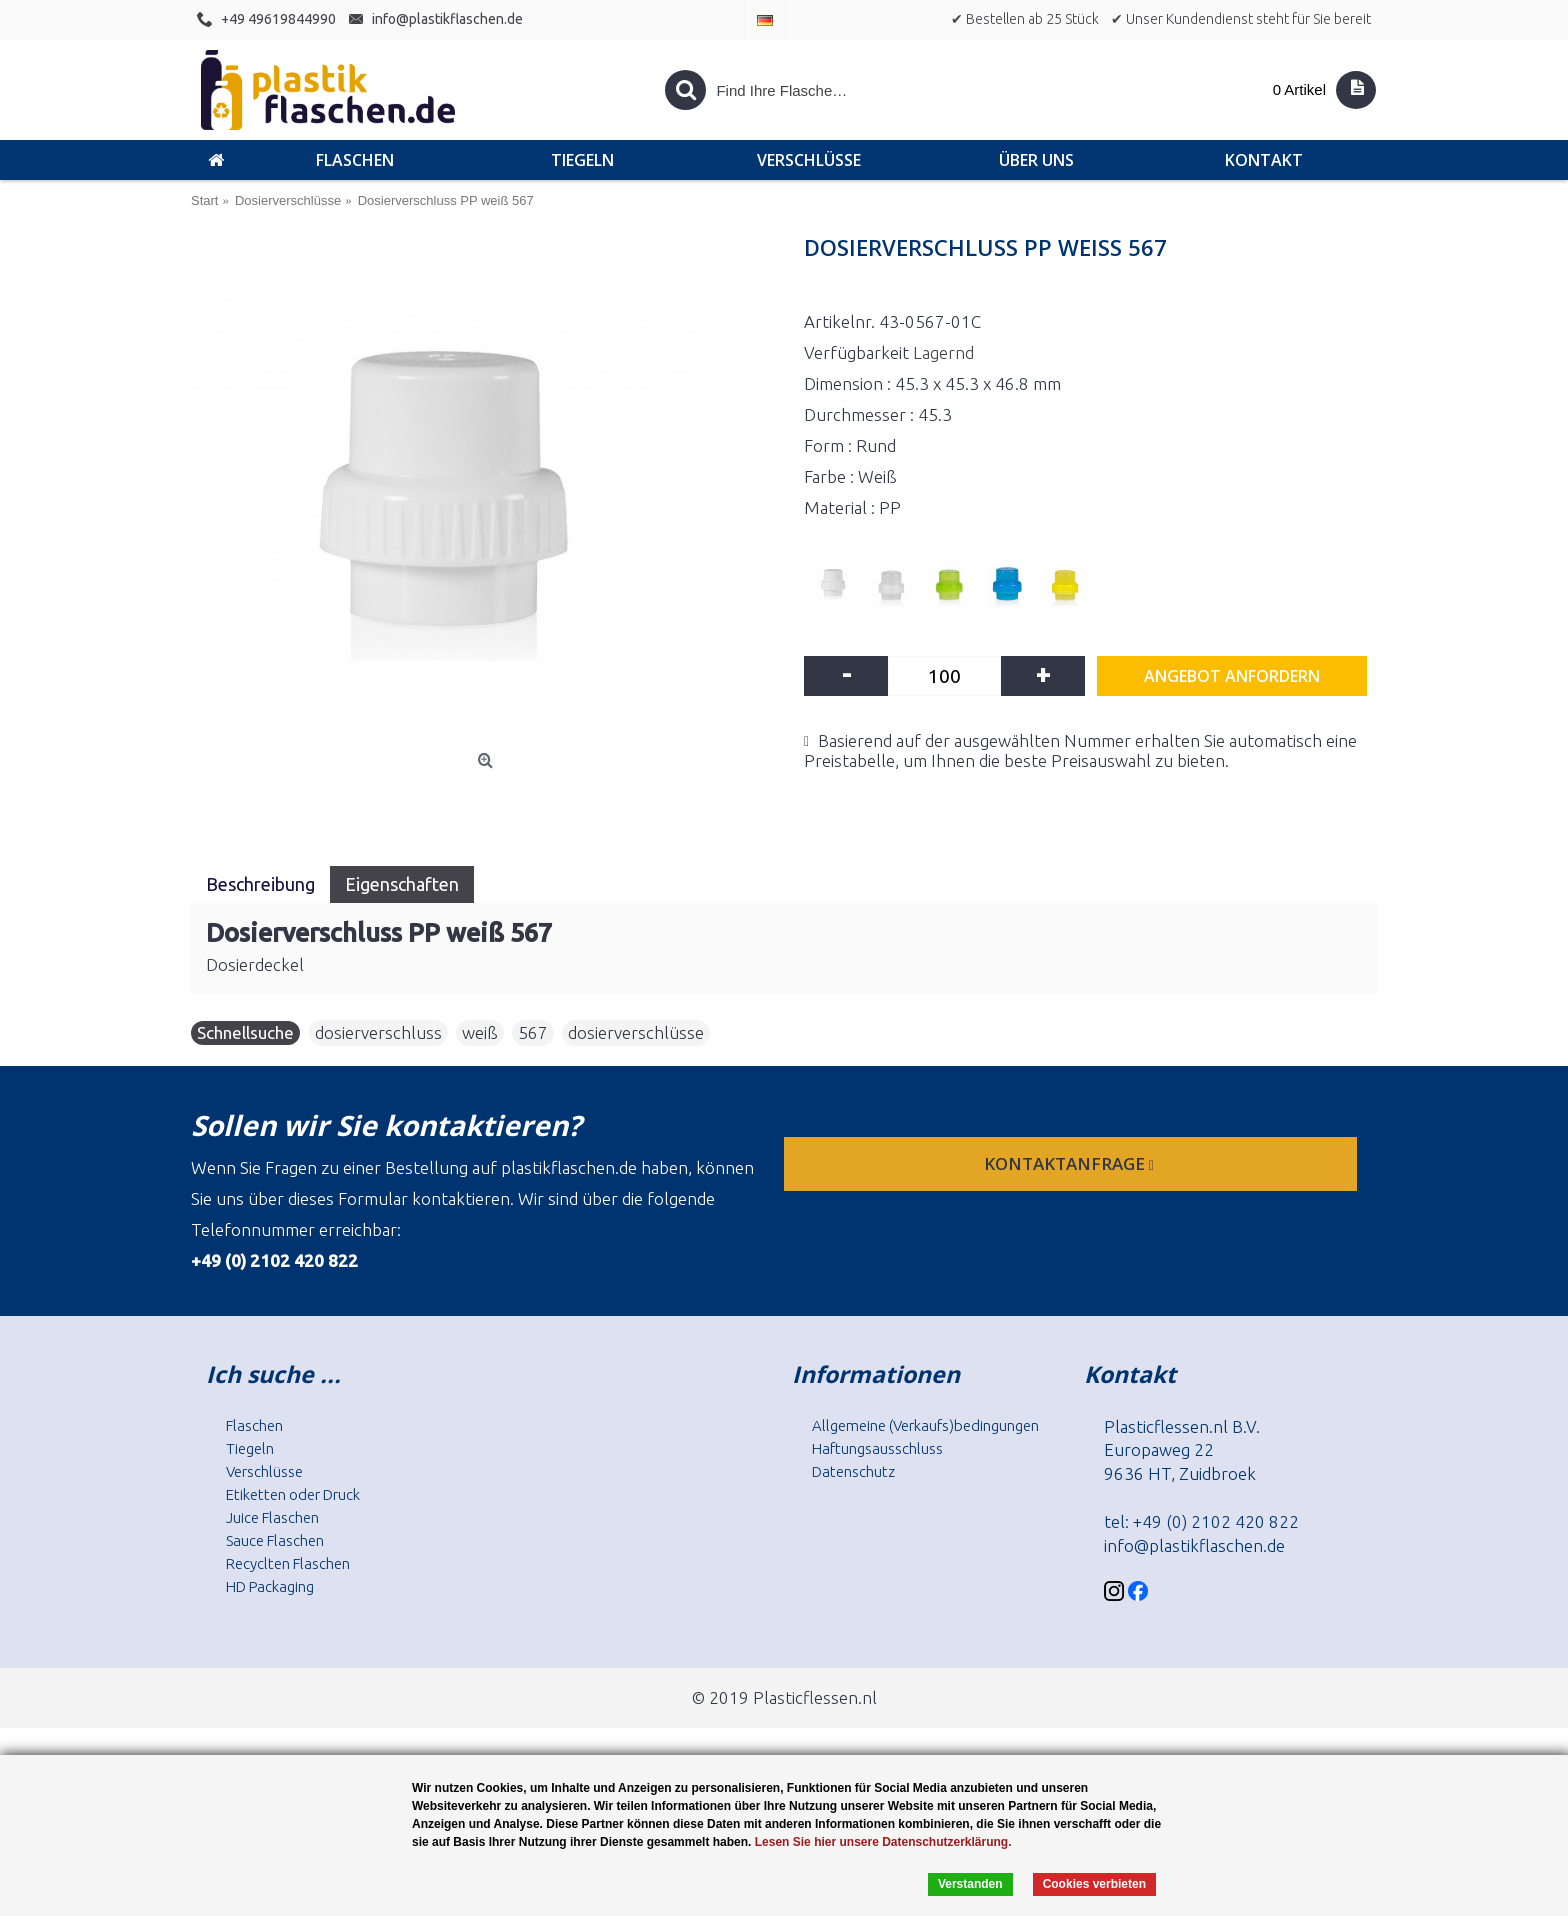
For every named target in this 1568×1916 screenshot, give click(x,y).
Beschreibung (260, 884)
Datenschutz (853, 1471)
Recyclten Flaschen (288, 1563)
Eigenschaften (402, 884)
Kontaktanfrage (1071, 1163)
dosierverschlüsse (636, 1032)
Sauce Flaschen (275, 1540)
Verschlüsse (264, 1471)
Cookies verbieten (1094, 1884)
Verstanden (970, 1884)
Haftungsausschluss (877, 1448)
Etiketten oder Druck (293, 1494)
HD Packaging (270, 1586)
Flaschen (254, 1425)
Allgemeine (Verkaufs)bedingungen (925, 1425)
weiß (480, 1032)
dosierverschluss (378, 1032)
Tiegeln (250, 1448)
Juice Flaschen (272, 1517)
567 (533, 1032)
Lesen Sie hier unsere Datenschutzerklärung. (883, 1842)
